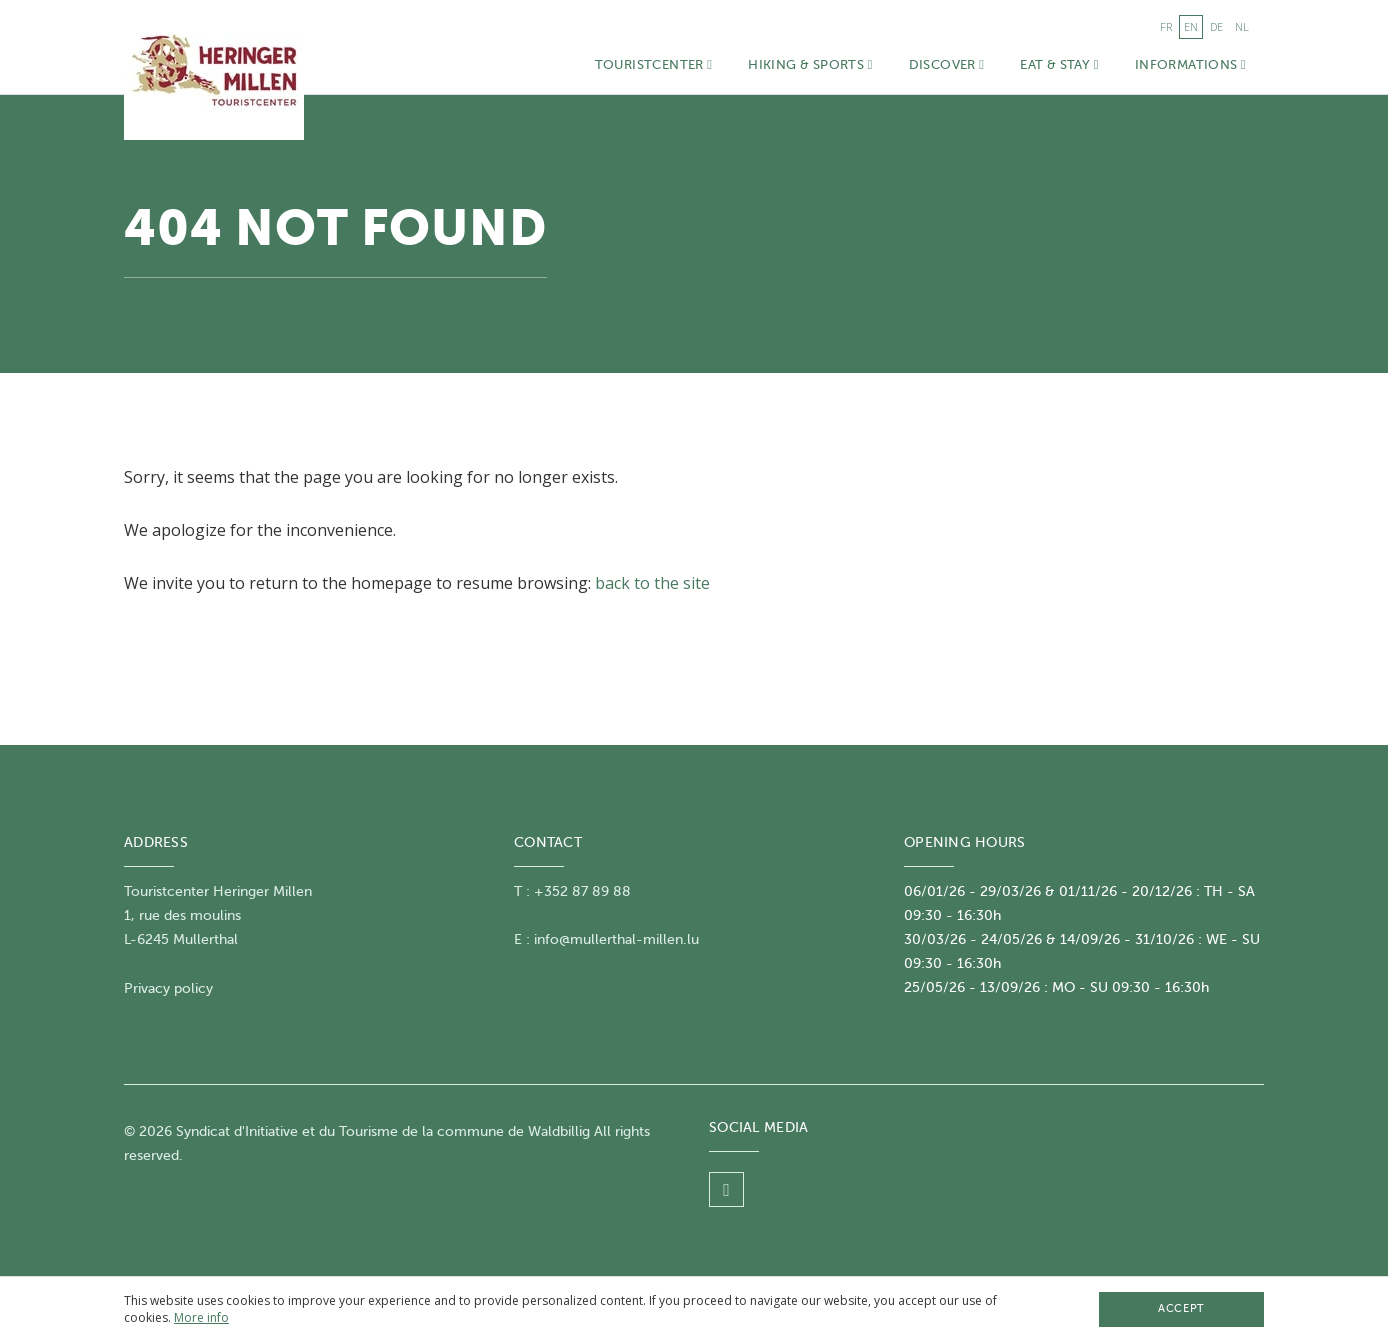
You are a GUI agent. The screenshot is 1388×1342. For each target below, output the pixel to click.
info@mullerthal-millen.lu (616, 939)
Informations (1190, 64)
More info (201, 1317)
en (1191, 26)
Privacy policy (168, 988)
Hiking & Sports (810, 64)
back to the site (652, 583)
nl (1242, 26)
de (1216, 26)
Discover (947, 64)
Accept (1181, 1308)
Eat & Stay (1059, 64)
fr (1166, 26)
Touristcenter (654, 64)
